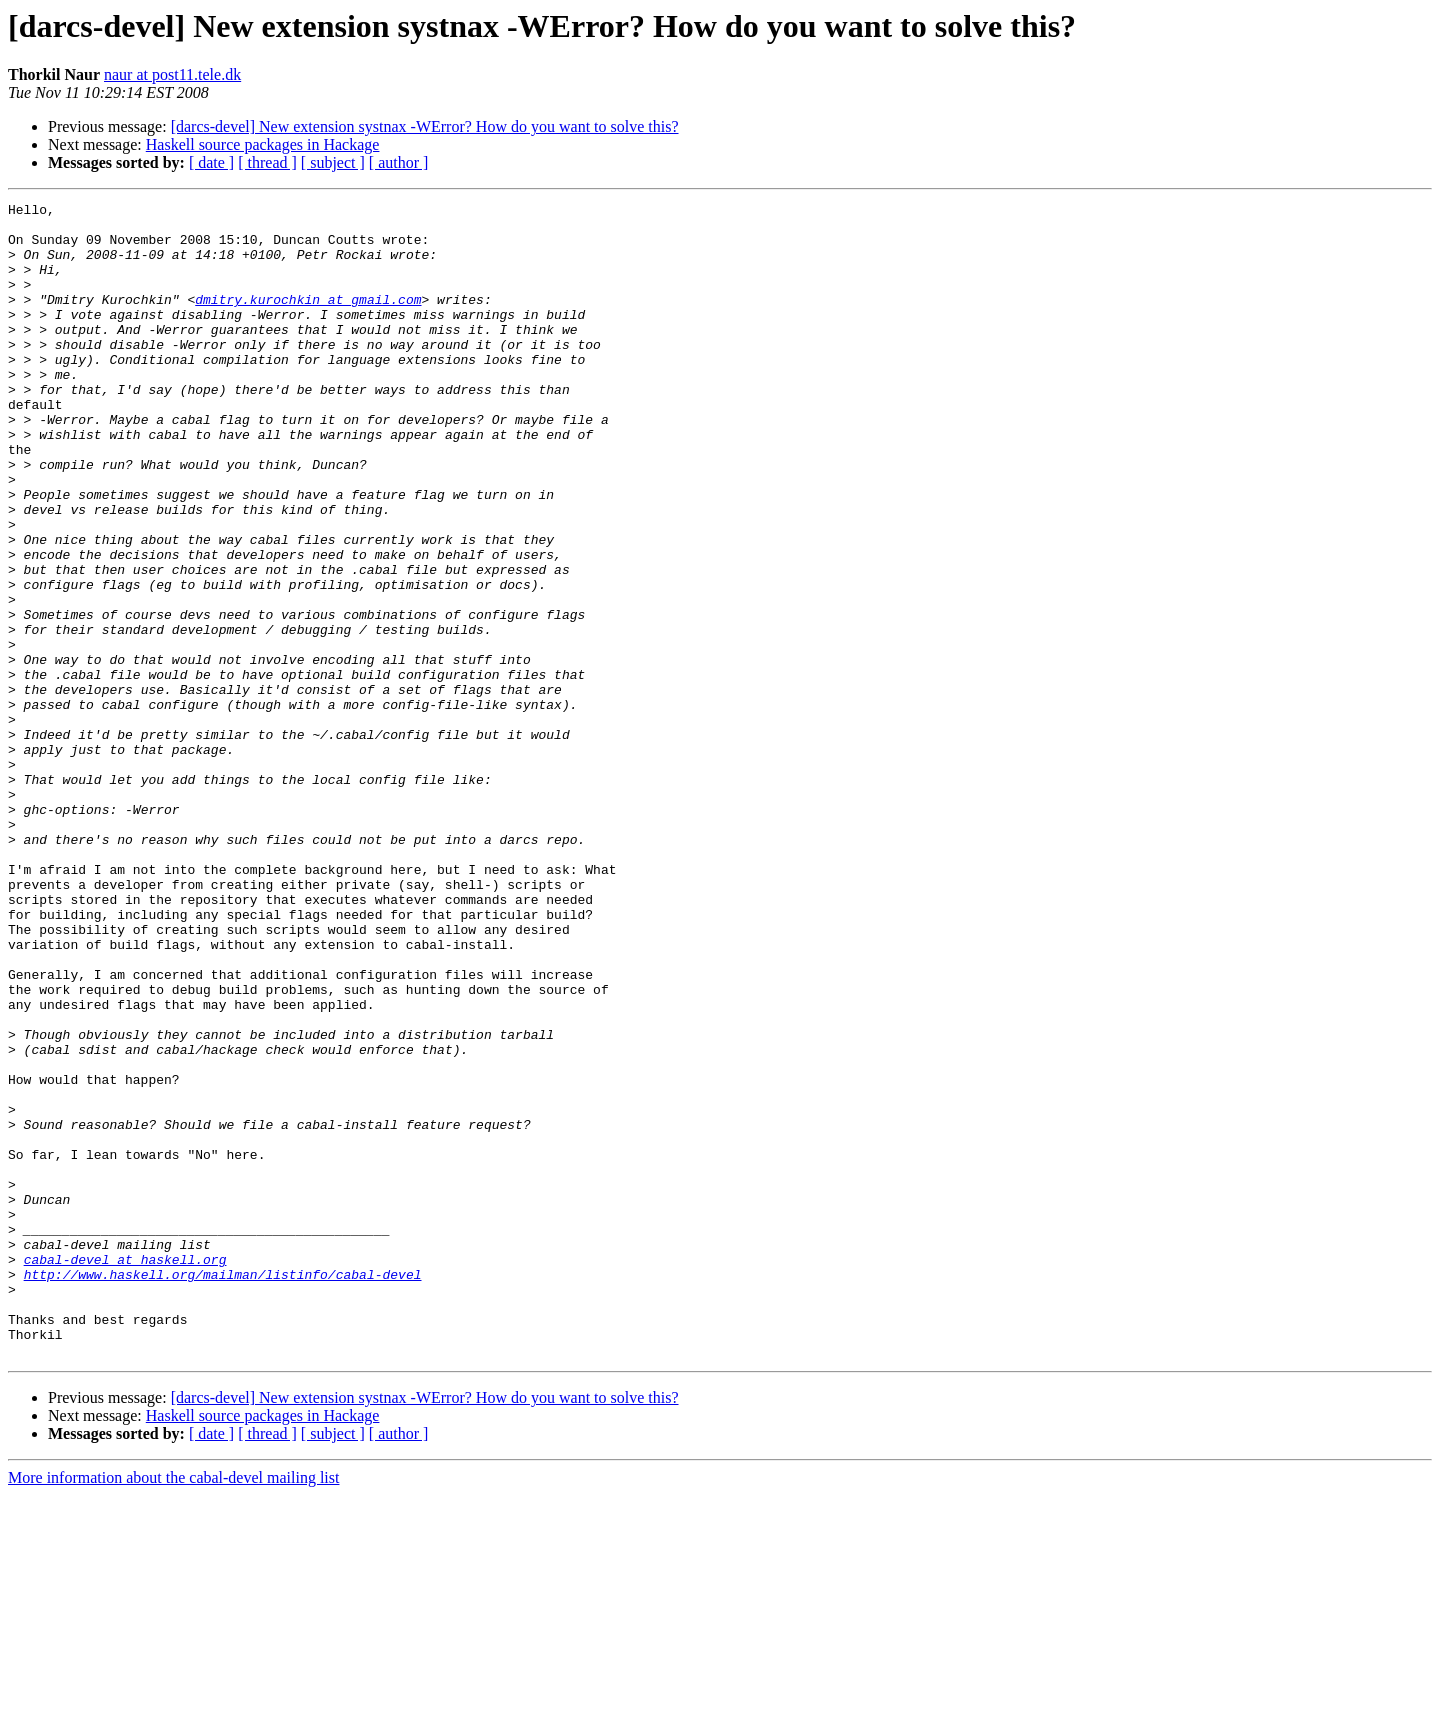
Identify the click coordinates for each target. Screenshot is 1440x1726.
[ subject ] (333, 162)
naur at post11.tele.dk (172, 74)
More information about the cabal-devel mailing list (173, 1708)
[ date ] (211, 162)
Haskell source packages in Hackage (263, 144)
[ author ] (399, 162)
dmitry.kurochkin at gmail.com (308, 320)
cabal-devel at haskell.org (125, 1472)
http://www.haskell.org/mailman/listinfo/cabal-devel (223, 1490)
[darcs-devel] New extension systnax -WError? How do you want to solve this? (425, 126)
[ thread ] (267, 162)
